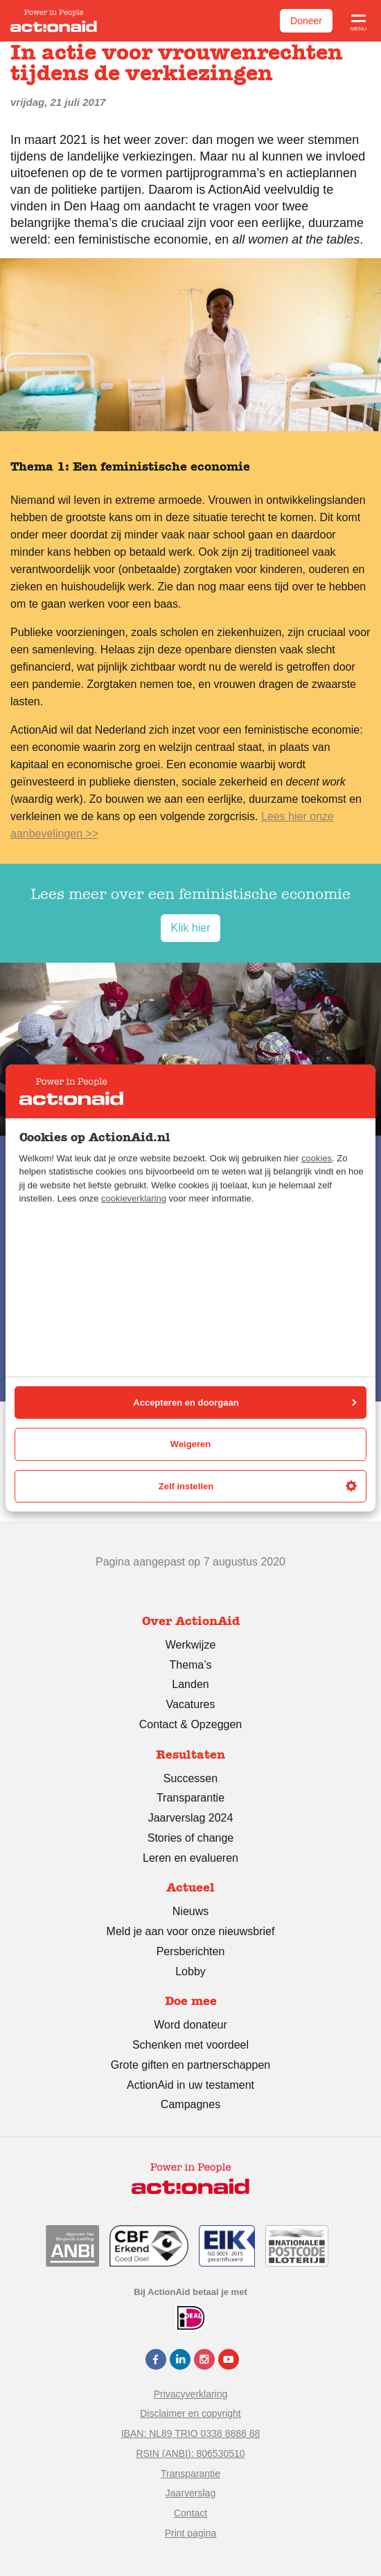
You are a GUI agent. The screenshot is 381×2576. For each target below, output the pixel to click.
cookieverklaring (133, 1198)
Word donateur (190, 2025)
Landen (190, 1684)
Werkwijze (191, 1645)
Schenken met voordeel (190, 2045)
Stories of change (191, 1838)
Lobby (190, 1971)
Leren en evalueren (190, 1858)
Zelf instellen (258, 1485)
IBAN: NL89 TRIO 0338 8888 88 (190, 2433)
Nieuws (190, 1911)
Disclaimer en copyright (190, 2413)
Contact (190, 2513)
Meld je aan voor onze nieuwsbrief (191, 1931)
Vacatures (190, 1704)
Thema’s (190, 1665)
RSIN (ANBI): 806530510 (190, 2453)
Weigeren (190, 1444)
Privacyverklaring (191, 2394)
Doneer (306, 20)
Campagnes (190, 2104)
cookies (316, 1158)
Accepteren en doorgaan (245, 1402)
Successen (190, 1778)
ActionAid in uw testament (190, 2085)
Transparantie (190, 1798)
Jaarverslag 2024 (190, 1818)
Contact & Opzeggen (190, 1724)
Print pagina (191, 2533)
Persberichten (191, 1951)
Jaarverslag (190, 2493)
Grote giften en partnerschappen (190, 2065)
